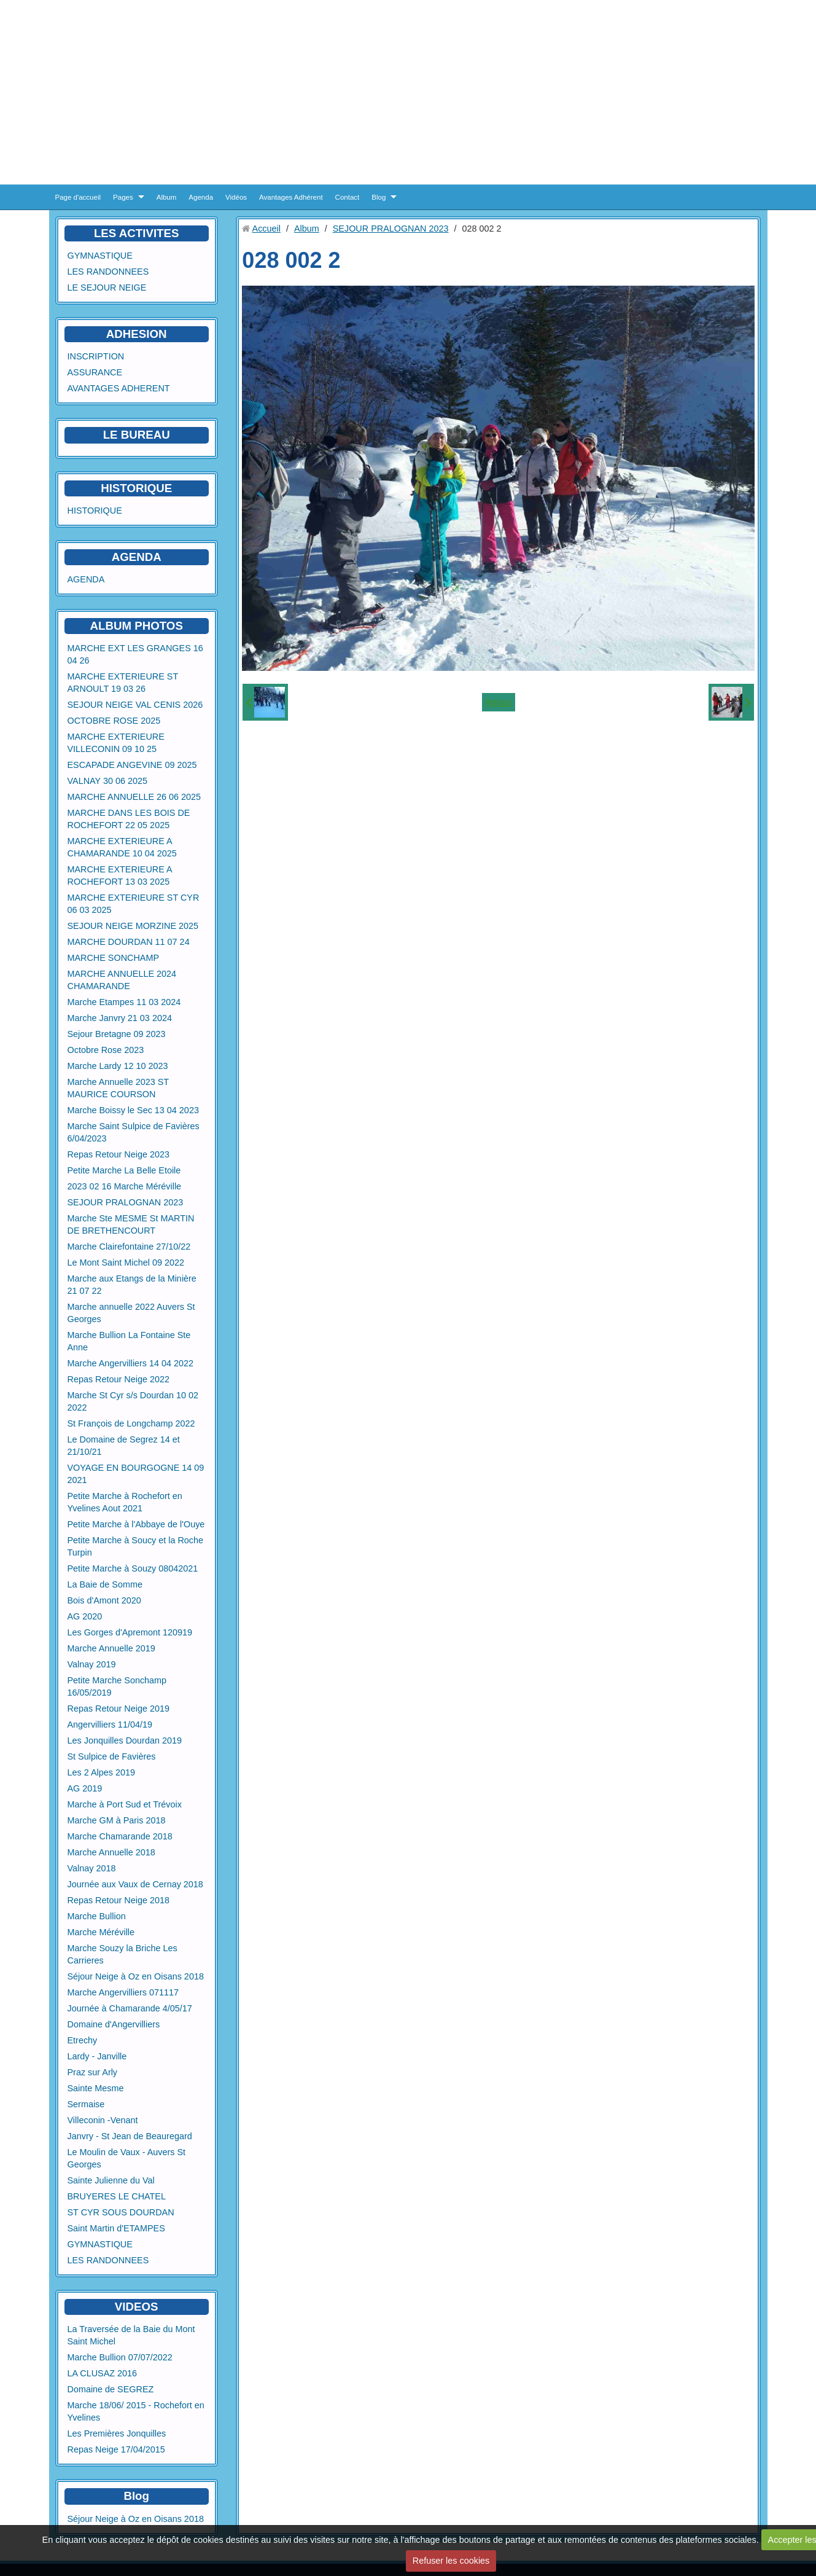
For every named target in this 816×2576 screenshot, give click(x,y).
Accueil (266, 228)
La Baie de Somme (105, 1584)
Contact (347, 197)
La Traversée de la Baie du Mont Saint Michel (131, 2335)
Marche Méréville (101, 1932)
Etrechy (83, 2040)
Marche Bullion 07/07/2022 (120, 2357)
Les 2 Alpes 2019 (101, 1772)
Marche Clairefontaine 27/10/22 (129, 1246)
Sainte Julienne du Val (111, 2180)
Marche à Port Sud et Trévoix (125, 1804)
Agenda (200, 197)
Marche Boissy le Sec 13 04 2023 (133, 1110)
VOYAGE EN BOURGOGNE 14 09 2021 (136, 1474)
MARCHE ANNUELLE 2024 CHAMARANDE (122, 980)
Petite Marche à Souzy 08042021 (133, 1568)
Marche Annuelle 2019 (111, 1648)
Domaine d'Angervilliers (114, 2024)
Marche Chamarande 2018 (120, 1836)
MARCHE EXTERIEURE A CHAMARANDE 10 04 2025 (122, 847)
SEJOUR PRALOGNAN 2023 (126, 1202)
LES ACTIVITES (136, 233)
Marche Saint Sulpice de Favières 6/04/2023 (134, 1132)
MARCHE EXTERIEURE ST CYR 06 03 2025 (134, 904)
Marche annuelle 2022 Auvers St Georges (131, 1313)
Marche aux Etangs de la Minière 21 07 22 (132, 1285)
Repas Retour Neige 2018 (118, 1900)
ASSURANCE (95, 372)
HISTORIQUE (136, 488)
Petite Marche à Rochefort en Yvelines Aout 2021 (125, 1502)
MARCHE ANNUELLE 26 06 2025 (134, 797)
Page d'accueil (78, 197)
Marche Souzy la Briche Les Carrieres (122, 1954)
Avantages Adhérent (291, 197)
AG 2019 (85, 1788)
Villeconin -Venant (103, 2120)
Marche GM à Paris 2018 (117, 1820)
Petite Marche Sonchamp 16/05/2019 (117, 1686)
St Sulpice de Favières (112, 1756)
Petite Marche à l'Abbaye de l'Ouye (136, 1524)
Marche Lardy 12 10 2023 (118, 1066)
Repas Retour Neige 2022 (118, 1379)
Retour (498, 702)
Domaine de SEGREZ (111, 2389)
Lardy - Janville (97, 2056)
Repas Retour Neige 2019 (118, 1708)
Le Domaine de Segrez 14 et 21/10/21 (124, 1446)
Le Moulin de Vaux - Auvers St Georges (127, 2158)
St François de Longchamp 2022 (131, 1423)
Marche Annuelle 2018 (111, 1852)
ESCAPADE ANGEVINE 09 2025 (132, 765)
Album (167, 197)
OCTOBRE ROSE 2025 (114, 721)
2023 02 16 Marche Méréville (125, 1186)
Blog (378, 197)
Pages (123, 197)
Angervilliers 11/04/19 (110, 1724)
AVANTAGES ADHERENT (119, 388)
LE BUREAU (136, 434)
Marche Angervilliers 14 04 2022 (131, 1363)
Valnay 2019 (92, 1664)
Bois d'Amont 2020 (104, 1600)
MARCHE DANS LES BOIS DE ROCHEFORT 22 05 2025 (129, 819)
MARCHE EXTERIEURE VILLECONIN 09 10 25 (116, 743)
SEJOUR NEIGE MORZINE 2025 (133, 926)
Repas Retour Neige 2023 (118, 1154)
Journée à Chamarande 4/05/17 (130, 2008)
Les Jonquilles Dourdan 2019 (125, 1740)
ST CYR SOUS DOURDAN (121, 2212)
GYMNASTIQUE (100, 255)
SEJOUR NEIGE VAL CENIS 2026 (135, 705)
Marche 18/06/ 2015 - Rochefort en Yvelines (136, 2411)
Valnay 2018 (92, 1868)
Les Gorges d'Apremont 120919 (130, 1632)
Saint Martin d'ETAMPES (116, 2228)
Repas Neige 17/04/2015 (116, 2449)
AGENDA (86, 579)
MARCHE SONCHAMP (114, 958)
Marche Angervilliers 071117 (123, 1992)
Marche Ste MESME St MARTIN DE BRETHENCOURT (131, 1224)
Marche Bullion (97, 1916)
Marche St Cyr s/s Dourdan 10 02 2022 (133, 1401)
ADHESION (136, 333)
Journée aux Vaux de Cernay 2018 (135, 1884)
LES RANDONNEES (108, 271)
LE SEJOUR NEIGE (107, 287)
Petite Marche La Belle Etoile (124, 1170)
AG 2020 (85, 1616)
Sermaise (86, 2104)
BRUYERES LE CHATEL (117, 2196)
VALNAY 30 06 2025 (107, 781)
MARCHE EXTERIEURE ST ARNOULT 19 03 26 (123, 682)
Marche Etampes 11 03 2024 (124, 1002)
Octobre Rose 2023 (106, 1050)
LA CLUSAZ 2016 (103, 2373)
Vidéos (236, 197)
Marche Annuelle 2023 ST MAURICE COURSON (118, 1088)
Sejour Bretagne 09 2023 (117, 1034)
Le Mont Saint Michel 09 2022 (126, 1262)
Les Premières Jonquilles (117, 2433)
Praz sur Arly (93, 2072)
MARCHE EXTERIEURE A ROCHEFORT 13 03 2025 (120, 875)
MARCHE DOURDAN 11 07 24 (129, 942)
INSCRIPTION (96, 356)
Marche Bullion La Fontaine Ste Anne (129, 1341)
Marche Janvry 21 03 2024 (120, 1018)
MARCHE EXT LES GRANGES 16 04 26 (135, 654)
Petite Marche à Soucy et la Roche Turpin (136, 1546)
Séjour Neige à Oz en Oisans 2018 (136, 1976)
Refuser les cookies (451, 2561)
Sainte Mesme (96, 2088)
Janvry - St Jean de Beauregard (130, 2136)
